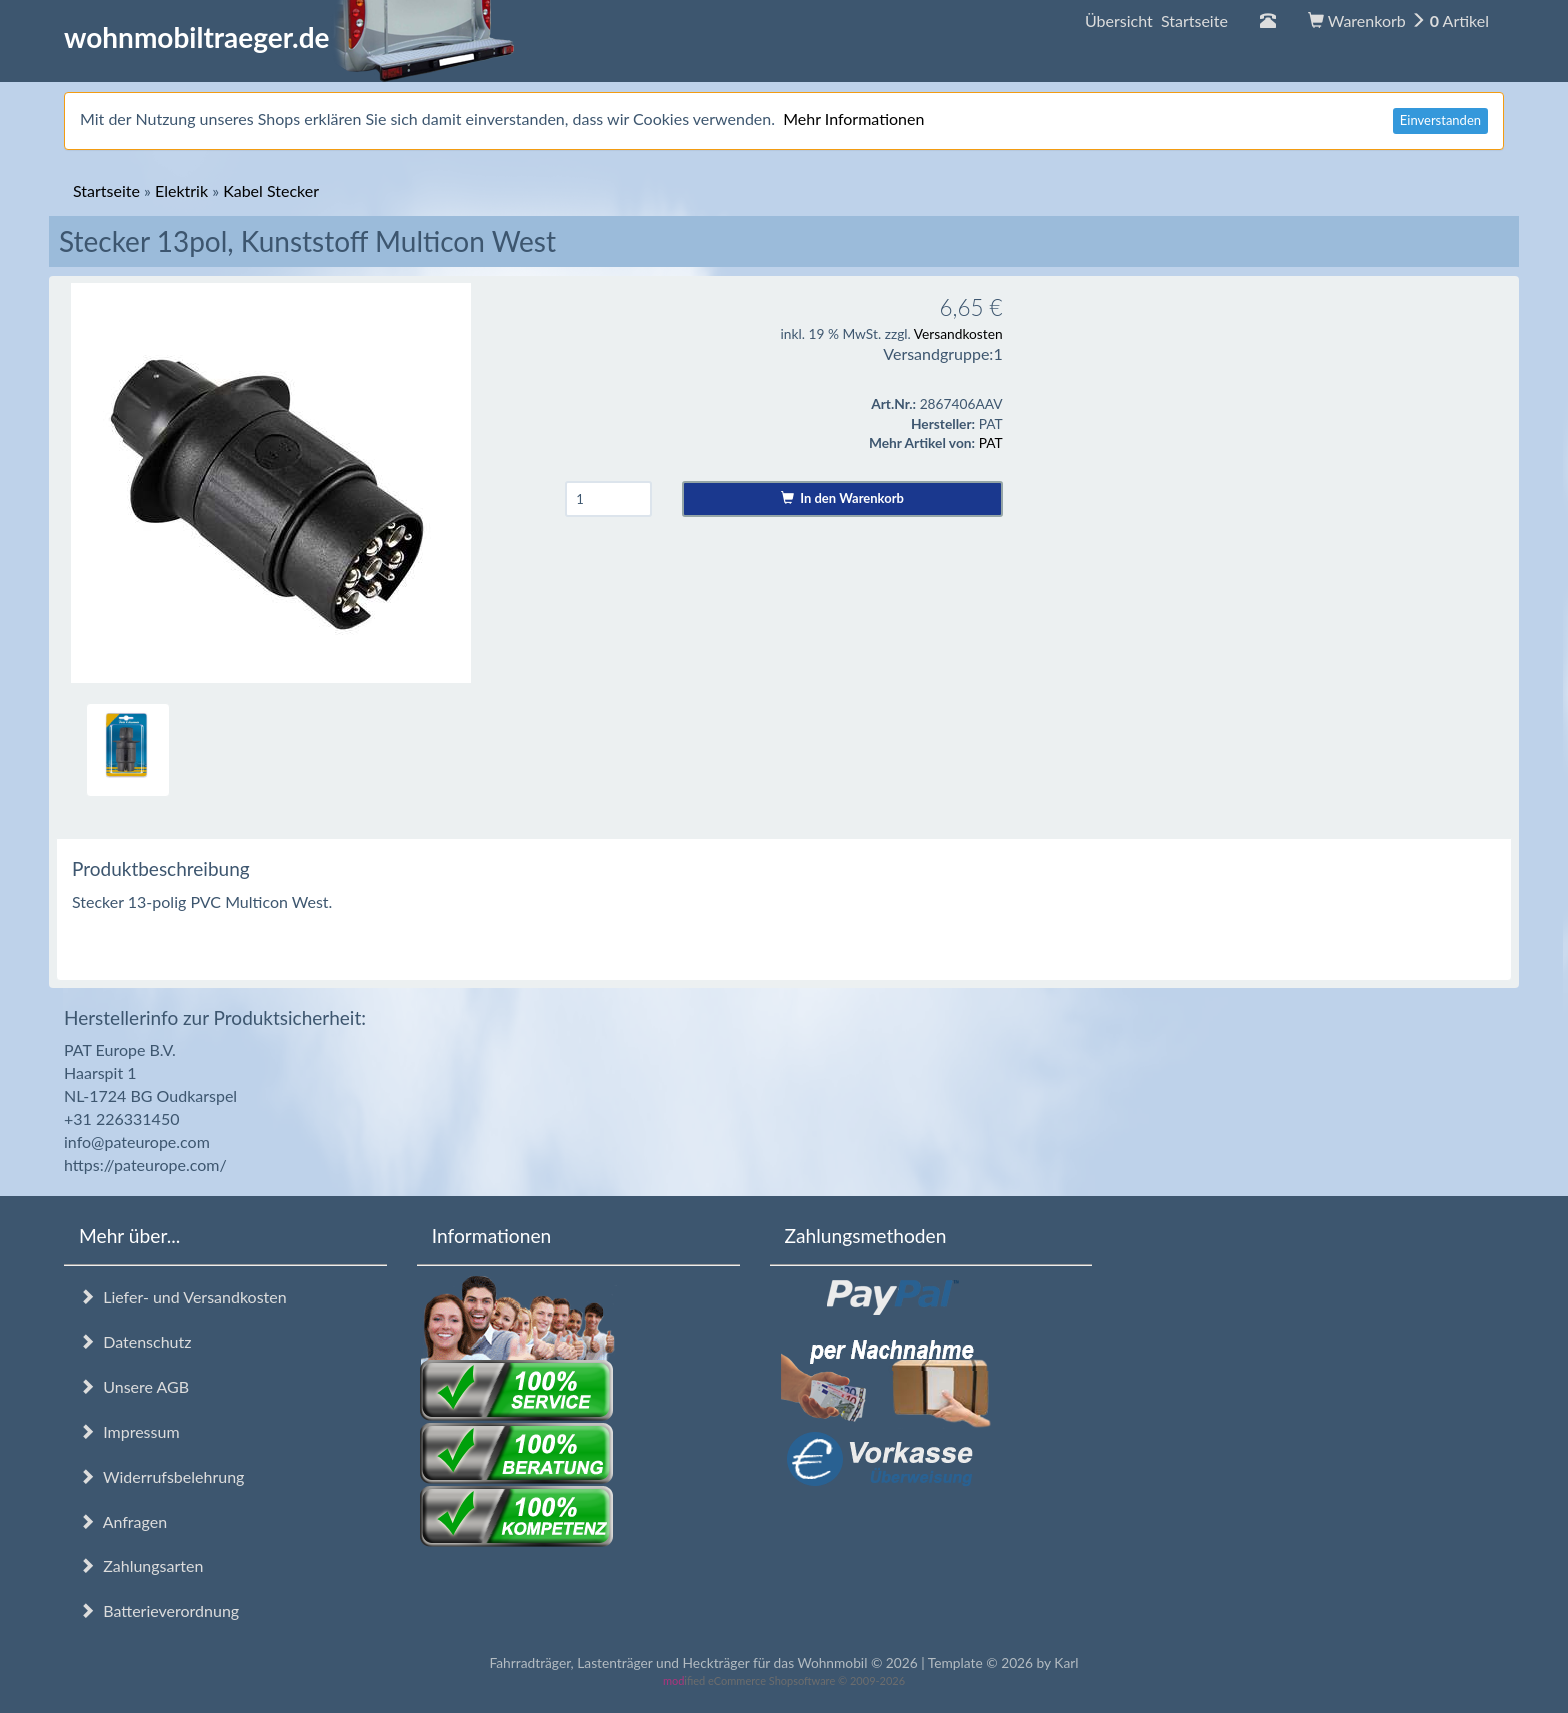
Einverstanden (1440, 120)
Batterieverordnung (159, 1610)
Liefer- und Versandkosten (183, 1296)
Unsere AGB (134, 1386)
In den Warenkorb (842, 498)
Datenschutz (135, 1341)
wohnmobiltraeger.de (289, 37)
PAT (991, 442)
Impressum (129, 1431)
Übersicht (1156, 20)
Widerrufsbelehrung (161, 1476)
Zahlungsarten (141, 1565)
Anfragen (123, 1521)
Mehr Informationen (853, 118)
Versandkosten (958, 333)
